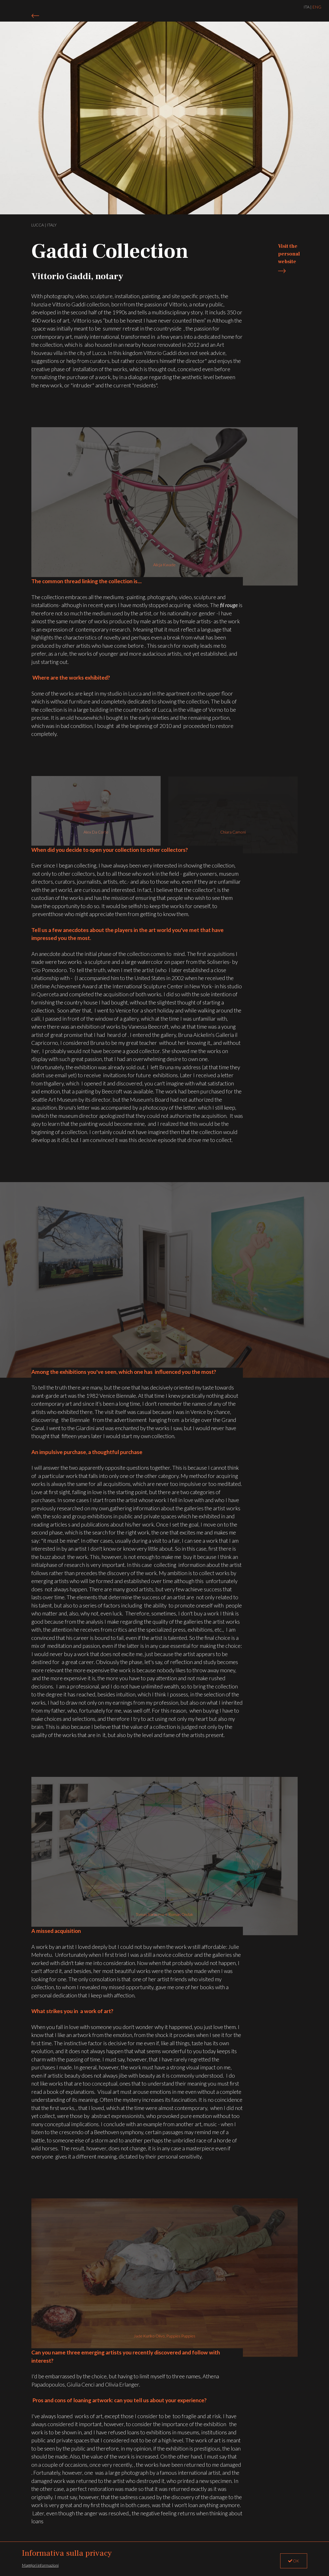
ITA (306, 6)
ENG (316, 6)
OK (293, 2560)
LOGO (16, 258)
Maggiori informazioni (40, 2565)
